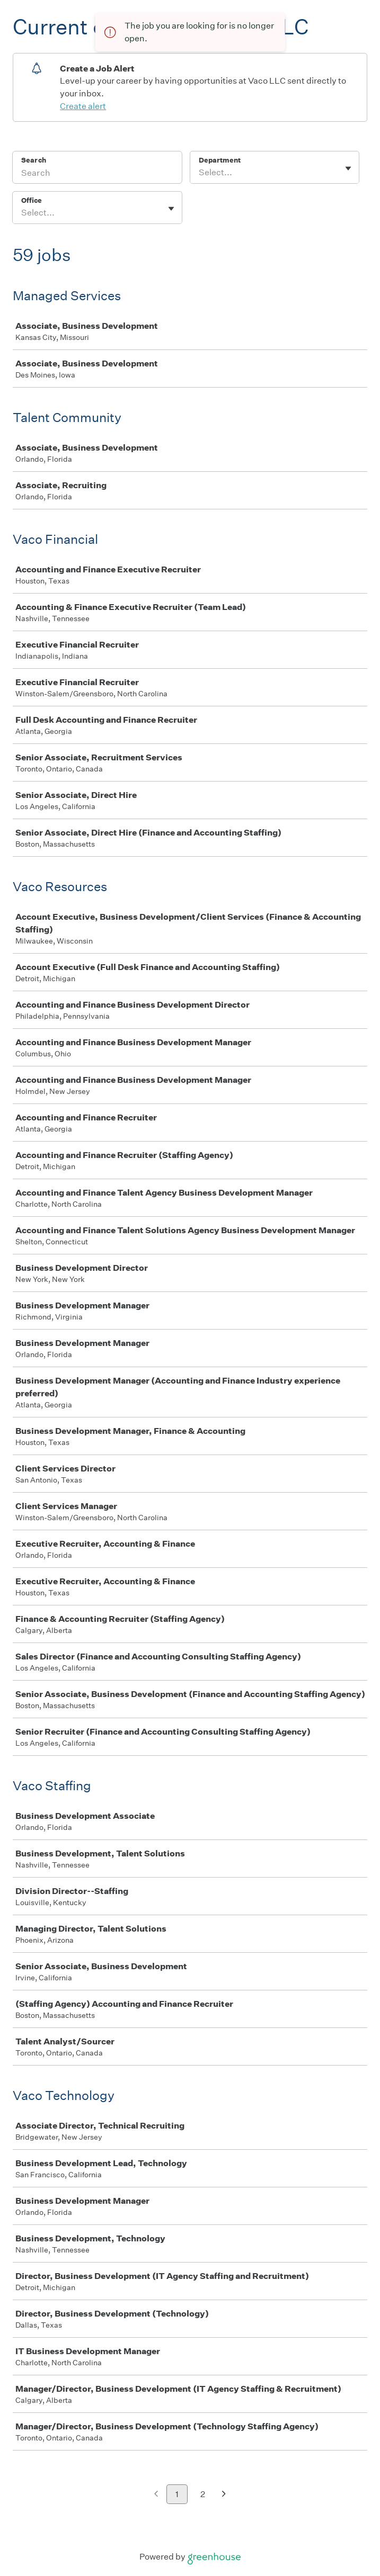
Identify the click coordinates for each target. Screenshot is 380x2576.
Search (33, 160)
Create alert (83, 106)
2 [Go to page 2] (202, 2494)
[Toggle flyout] (348, 168)
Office (31, 200)
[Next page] (224, 2494)
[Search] (97, 174)
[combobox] (199, 172)
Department (220, 160)
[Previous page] (156, 2494)
